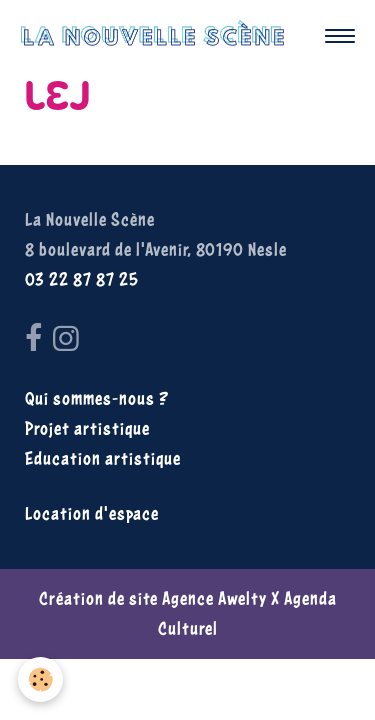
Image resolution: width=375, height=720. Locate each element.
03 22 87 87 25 (82, 279)
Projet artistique (87, 428)
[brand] (157, 36)
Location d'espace (92, 513)
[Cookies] (40, 679)
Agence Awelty (214, 598)
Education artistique (103, 458)
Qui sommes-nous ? (97, 398)
